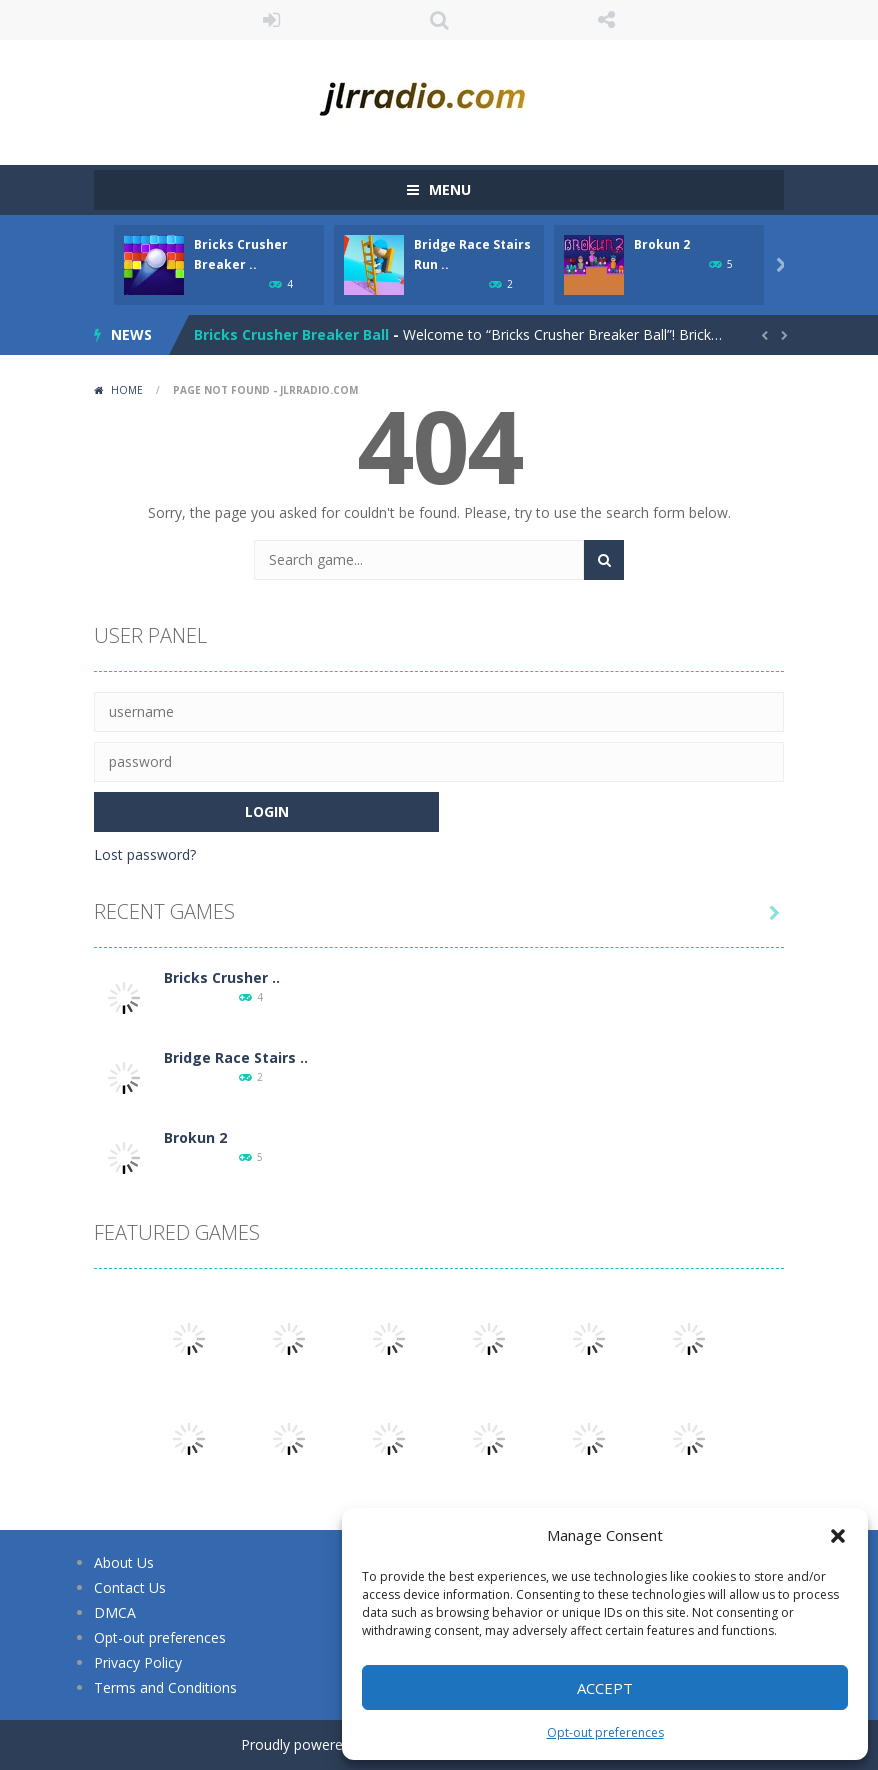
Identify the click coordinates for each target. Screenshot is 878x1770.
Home (127, 390)
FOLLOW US (607, 20)
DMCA (115, 1612)
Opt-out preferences (605, 1732)
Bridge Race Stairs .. (236, 1057)
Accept (605, 1688)
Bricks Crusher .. (222, 977)
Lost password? (145, 854)
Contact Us (130, 1587)
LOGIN (272, 20)
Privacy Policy (138, 1662)
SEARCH (439, 20)
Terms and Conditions (165, 1687)
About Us (124, 1562)
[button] (838, 1536)
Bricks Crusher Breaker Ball (291, 334)
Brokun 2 (662, 244)
